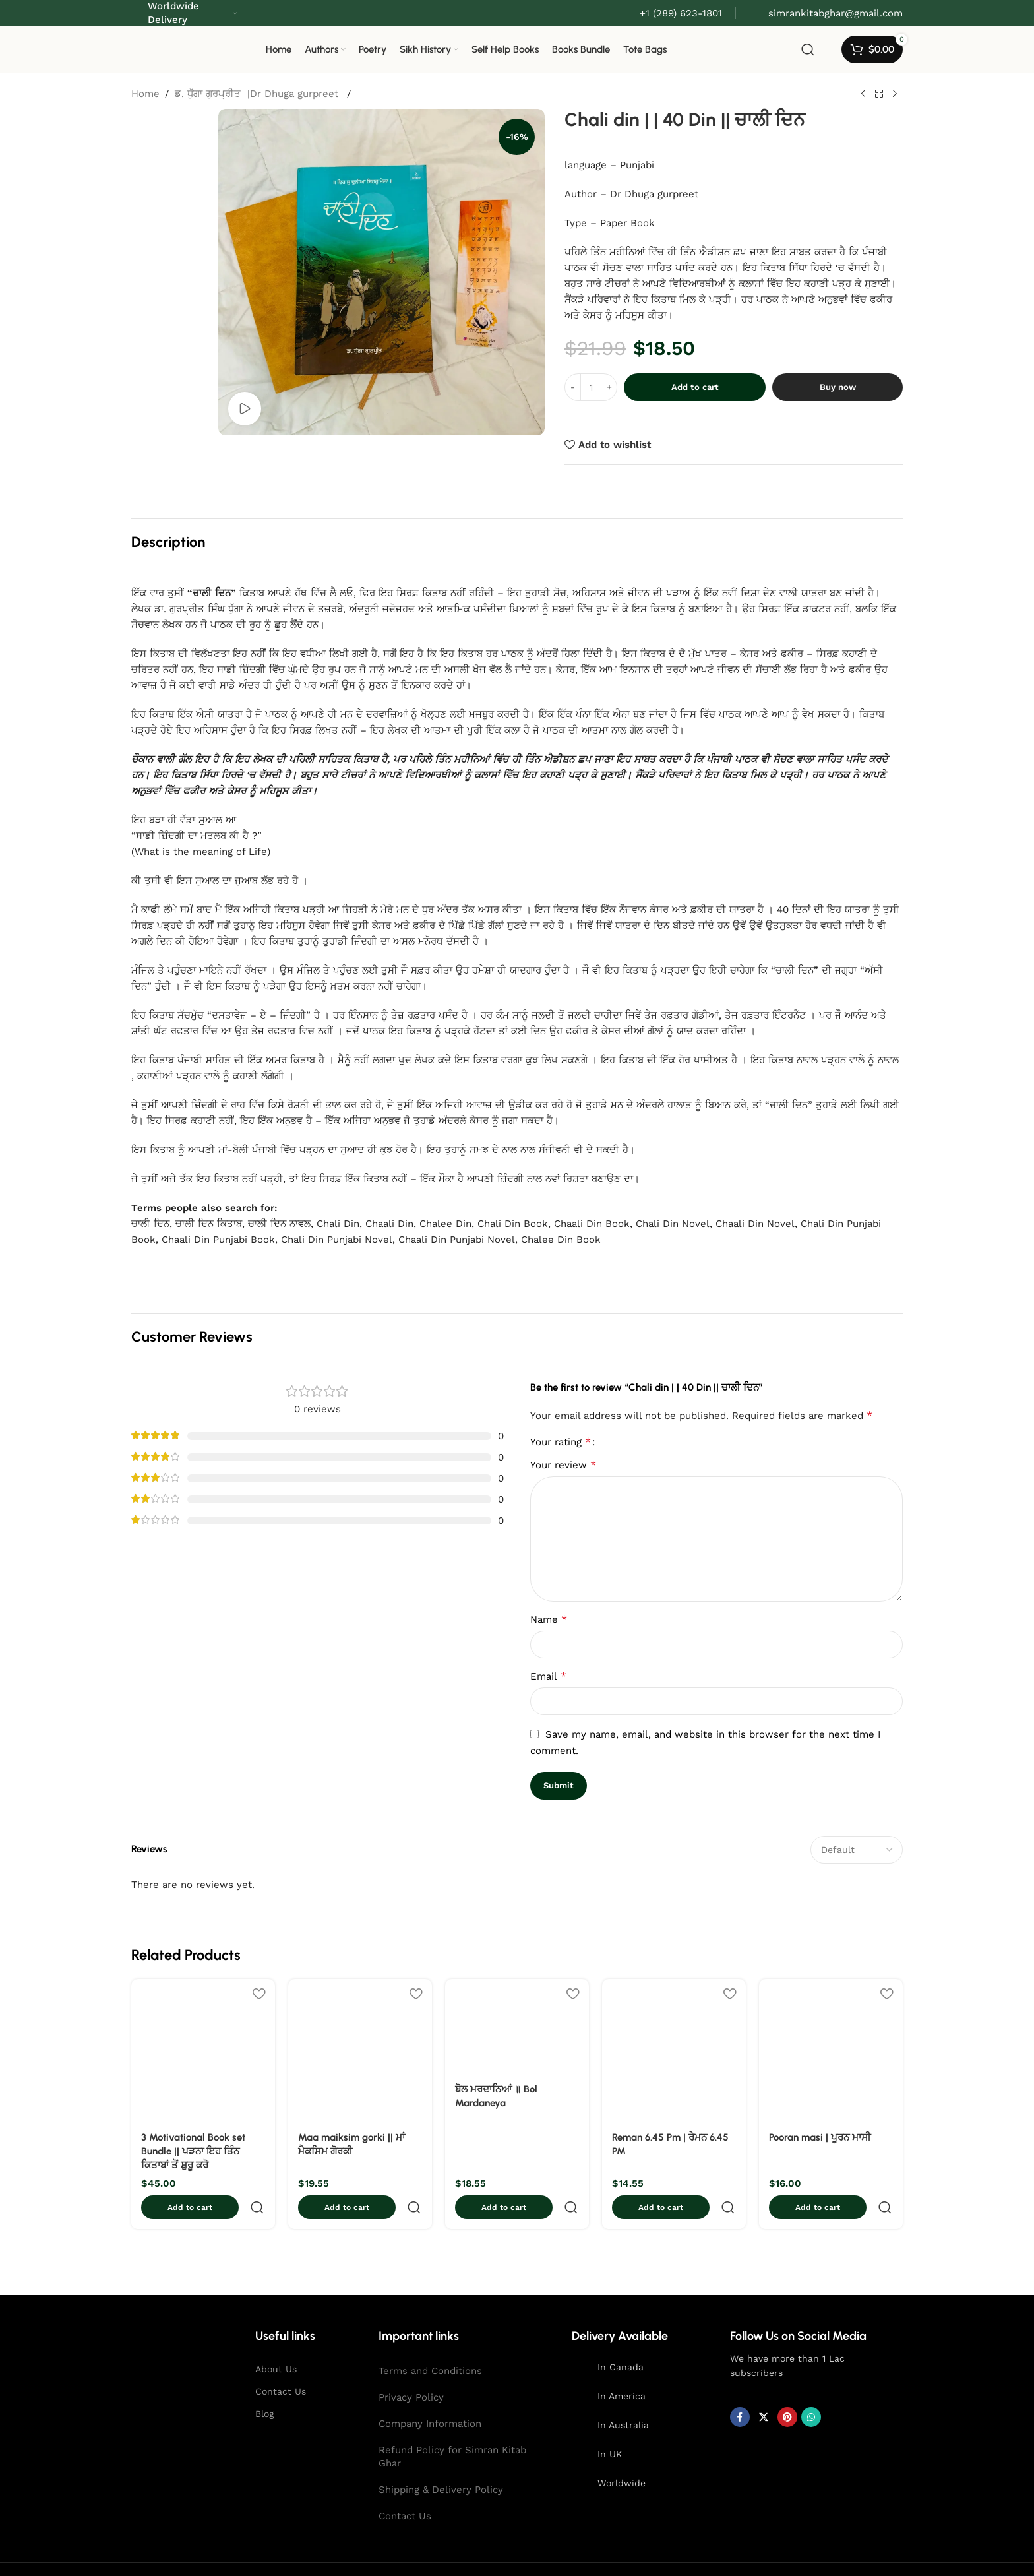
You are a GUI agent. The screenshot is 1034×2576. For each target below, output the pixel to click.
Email (548, 1676)
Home (145, 94)
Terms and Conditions (430, 2342)
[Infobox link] (826, 13)
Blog (264, 2384)
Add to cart (695, 387)
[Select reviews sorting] (856, 1850)
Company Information (430, 2395)
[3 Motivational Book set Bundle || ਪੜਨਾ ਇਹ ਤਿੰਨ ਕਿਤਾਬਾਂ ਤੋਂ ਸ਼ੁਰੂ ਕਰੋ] (203, 2051)
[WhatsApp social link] (811, 2388)
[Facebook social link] (740, 2388)
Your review (563, 1465)
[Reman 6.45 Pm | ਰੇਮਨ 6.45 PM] (674, 2051)
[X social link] (764, 2388)
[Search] (808, 49)
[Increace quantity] (609, 387)
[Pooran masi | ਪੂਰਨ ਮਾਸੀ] (831, 2051)
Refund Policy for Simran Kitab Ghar (452, 2427)
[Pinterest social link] (787, 2388)
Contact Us (280, 2362)
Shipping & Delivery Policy (441, 2460)
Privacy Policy (411, 2368)
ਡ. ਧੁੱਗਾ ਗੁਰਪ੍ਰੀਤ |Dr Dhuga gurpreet (258, 94)
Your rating (560, 1442)
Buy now (838, 387)
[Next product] (895, 94)
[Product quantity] (591, 387)
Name (548, 1619)
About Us (276, 2340)
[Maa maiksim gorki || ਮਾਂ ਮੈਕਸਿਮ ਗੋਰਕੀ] (360, 2051)
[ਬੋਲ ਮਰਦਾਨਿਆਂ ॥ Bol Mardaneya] (517, 2027)
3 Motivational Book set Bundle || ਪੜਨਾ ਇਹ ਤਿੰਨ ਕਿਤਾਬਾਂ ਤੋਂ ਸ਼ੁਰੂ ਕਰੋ (193, 2151)
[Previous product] (863, 94)
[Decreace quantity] (572, 387)
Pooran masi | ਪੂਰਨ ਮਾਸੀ (820, 2137)
